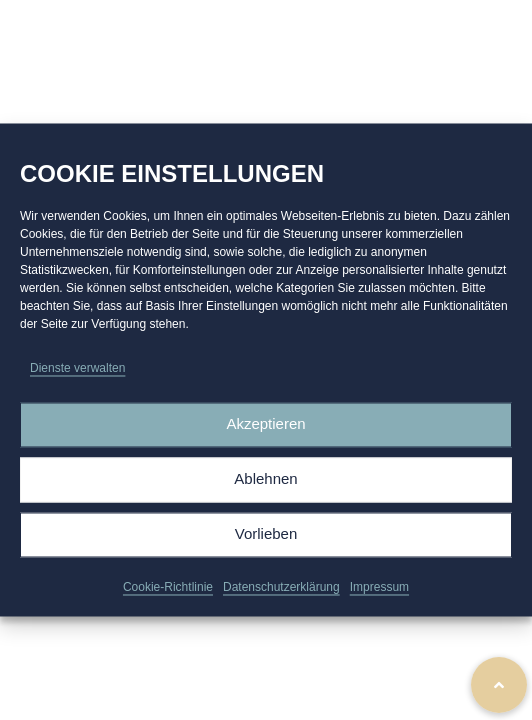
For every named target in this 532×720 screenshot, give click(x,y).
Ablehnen (265, 487)
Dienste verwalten (77, 376)
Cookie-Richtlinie (168, 595)
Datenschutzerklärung (281, 595)
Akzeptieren (265, 432)
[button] (499, 685)
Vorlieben (266, 542)
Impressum (379, 595)
